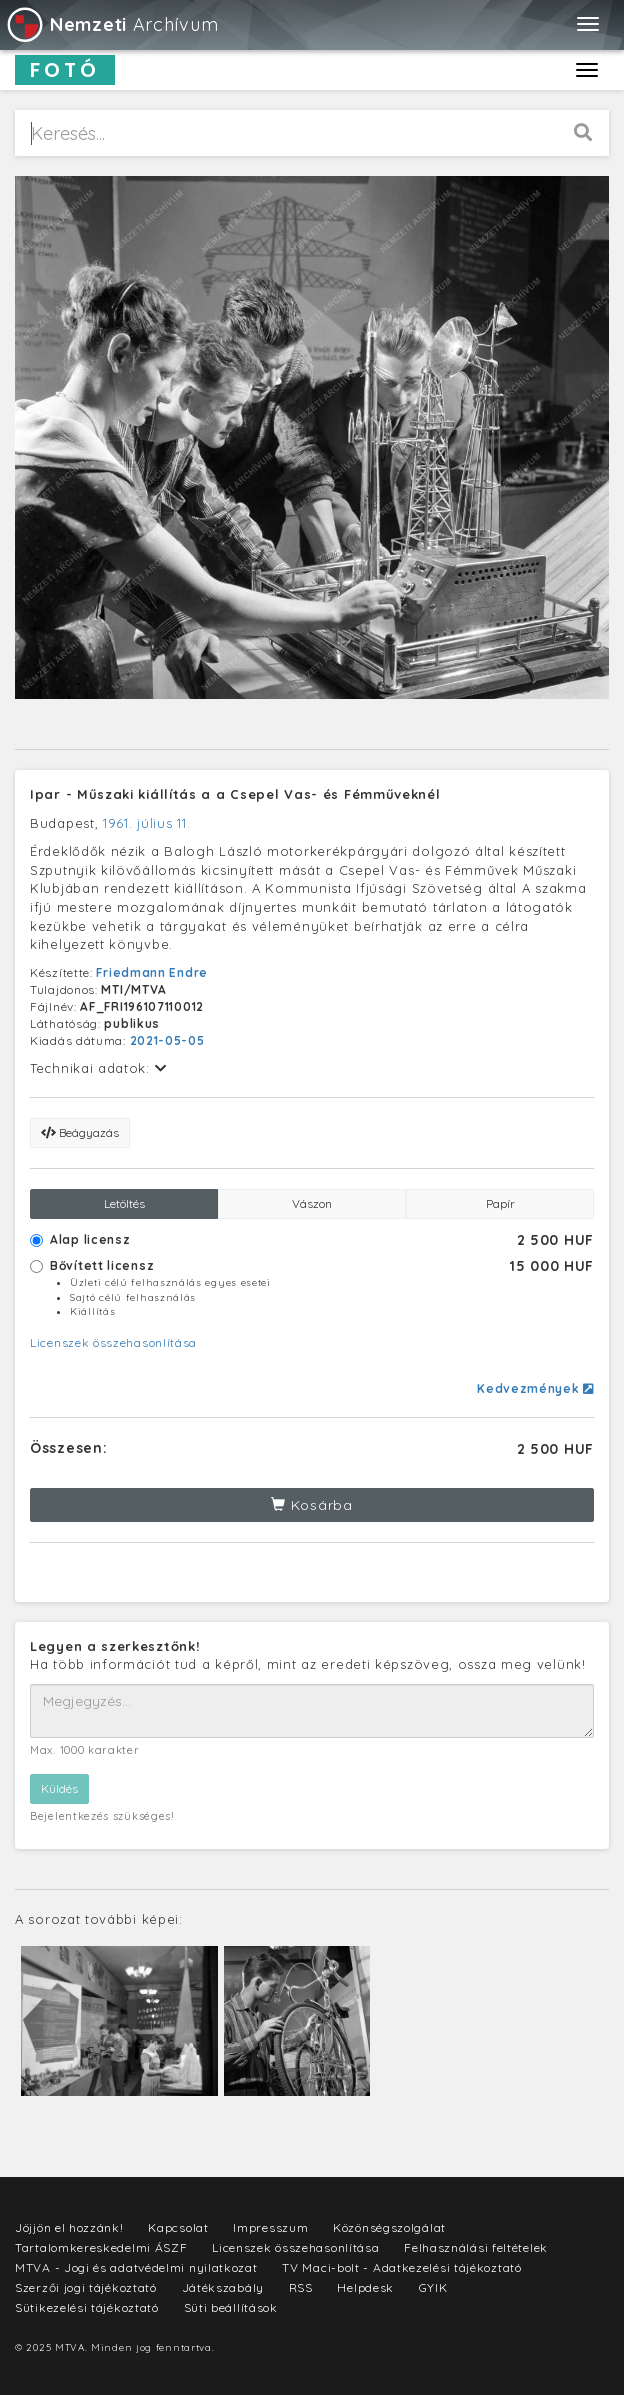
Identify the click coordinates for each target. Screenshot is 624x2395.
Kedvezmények (535, 1388)
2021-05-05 (167, 1040)
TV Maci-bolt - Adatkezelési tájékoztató (401, 2267)
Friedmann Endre (152, 972)
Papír (500, 1203)
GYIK (433, 2287)
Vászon (312, 1203)
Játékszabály (223, 2287)
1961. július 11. (146, 823)
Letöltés (124, 1203)
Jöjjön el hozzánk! (69, 2227)
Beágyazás (80, 1132)
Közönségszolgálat (389, 2227)
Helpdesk (365, 2287)
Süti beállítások (231, 2307)
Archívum (111, 24)
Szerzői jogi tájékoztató (86, 2287)
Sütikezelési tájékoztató (87, 2307)
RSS (301, 2287)
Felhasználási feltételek (476, 2247)
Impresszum (270, 2227)
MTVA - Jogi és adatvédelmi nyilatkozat (136, 2267)
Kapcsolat (178, 2227)
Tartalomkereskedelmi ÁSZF (101, 2247)
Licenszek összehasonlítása (113, 1342)
